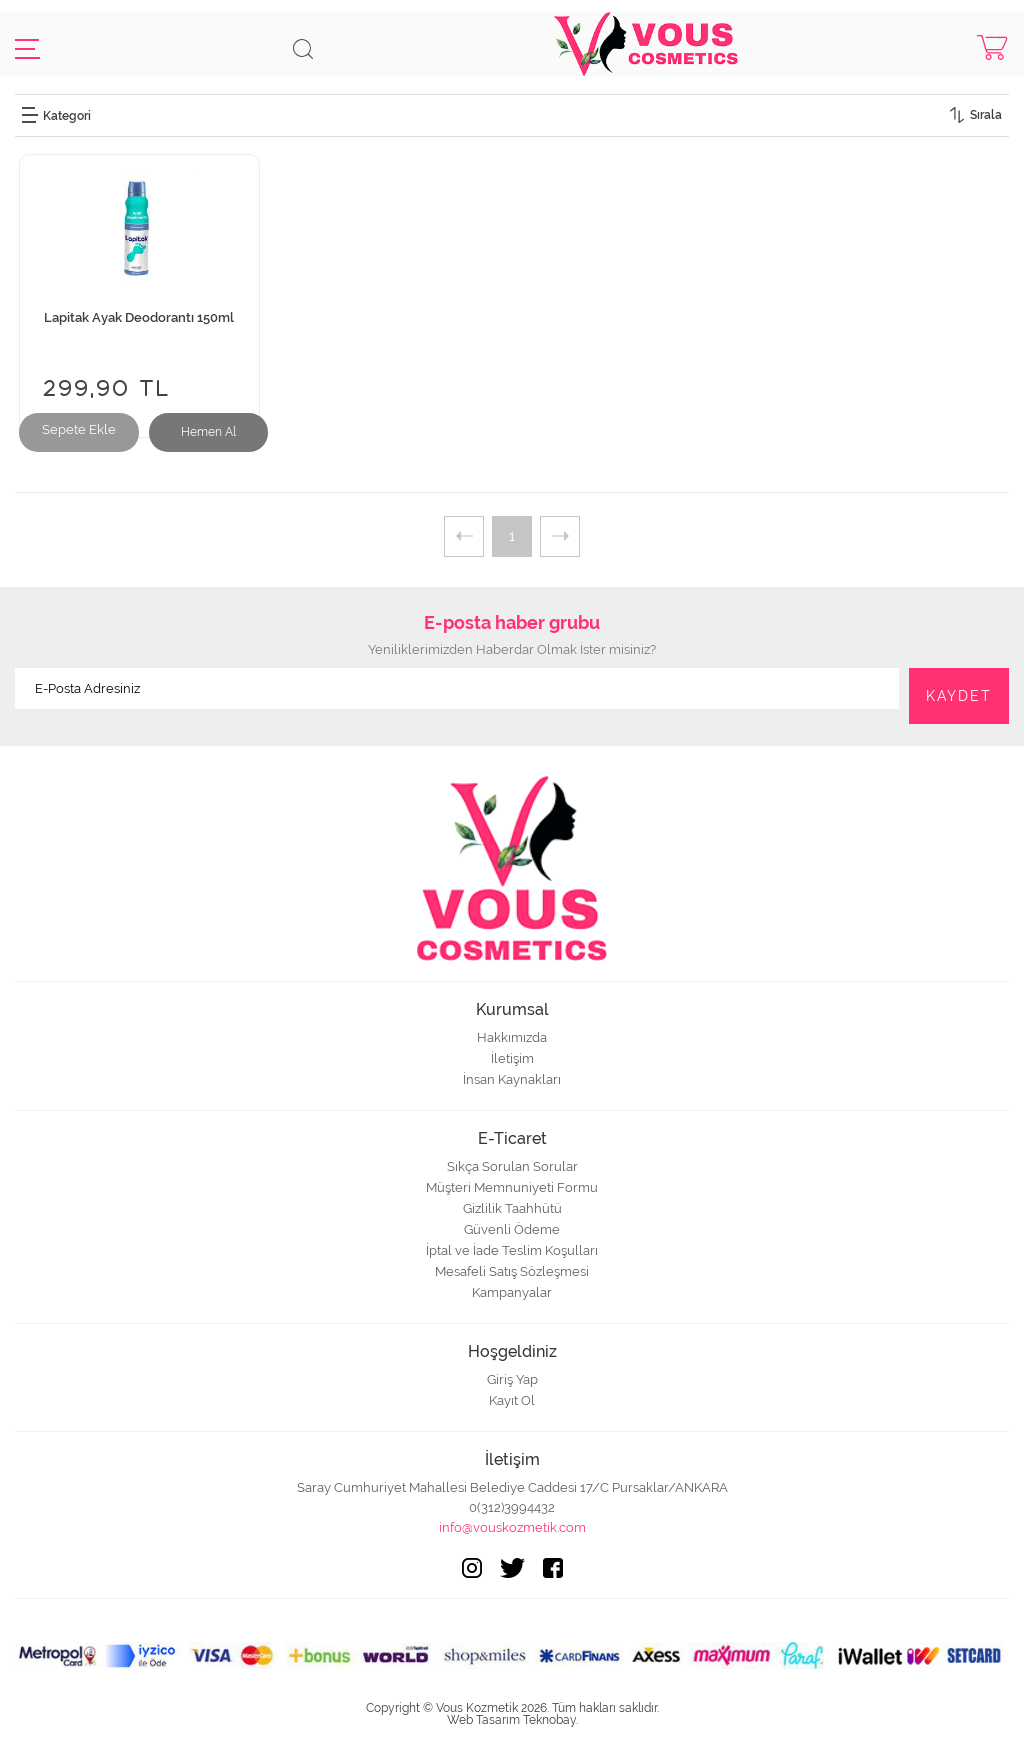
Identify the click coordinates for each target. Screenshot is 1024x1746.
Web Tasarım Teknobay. (512, 1720)
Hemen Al (208, 432)
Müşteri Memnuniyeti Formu (512, 1187)
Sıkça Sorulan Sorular (512, 1166)
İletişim (512, 1058)
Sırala (986, 115)
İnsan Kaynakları (512, 1079)
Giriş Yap (512, 1379)
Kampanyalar (512, 1292)
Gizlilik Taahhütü (512, 1208)
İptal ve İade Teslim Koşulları (512, 1250)
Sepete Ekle (79, 429)
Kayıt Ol (512, 1400)
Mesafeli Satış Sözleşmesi (512, 1271)
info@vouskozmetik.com (512, 1527)
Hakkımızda (512, 1037)
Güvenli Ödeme (512, 1229)
